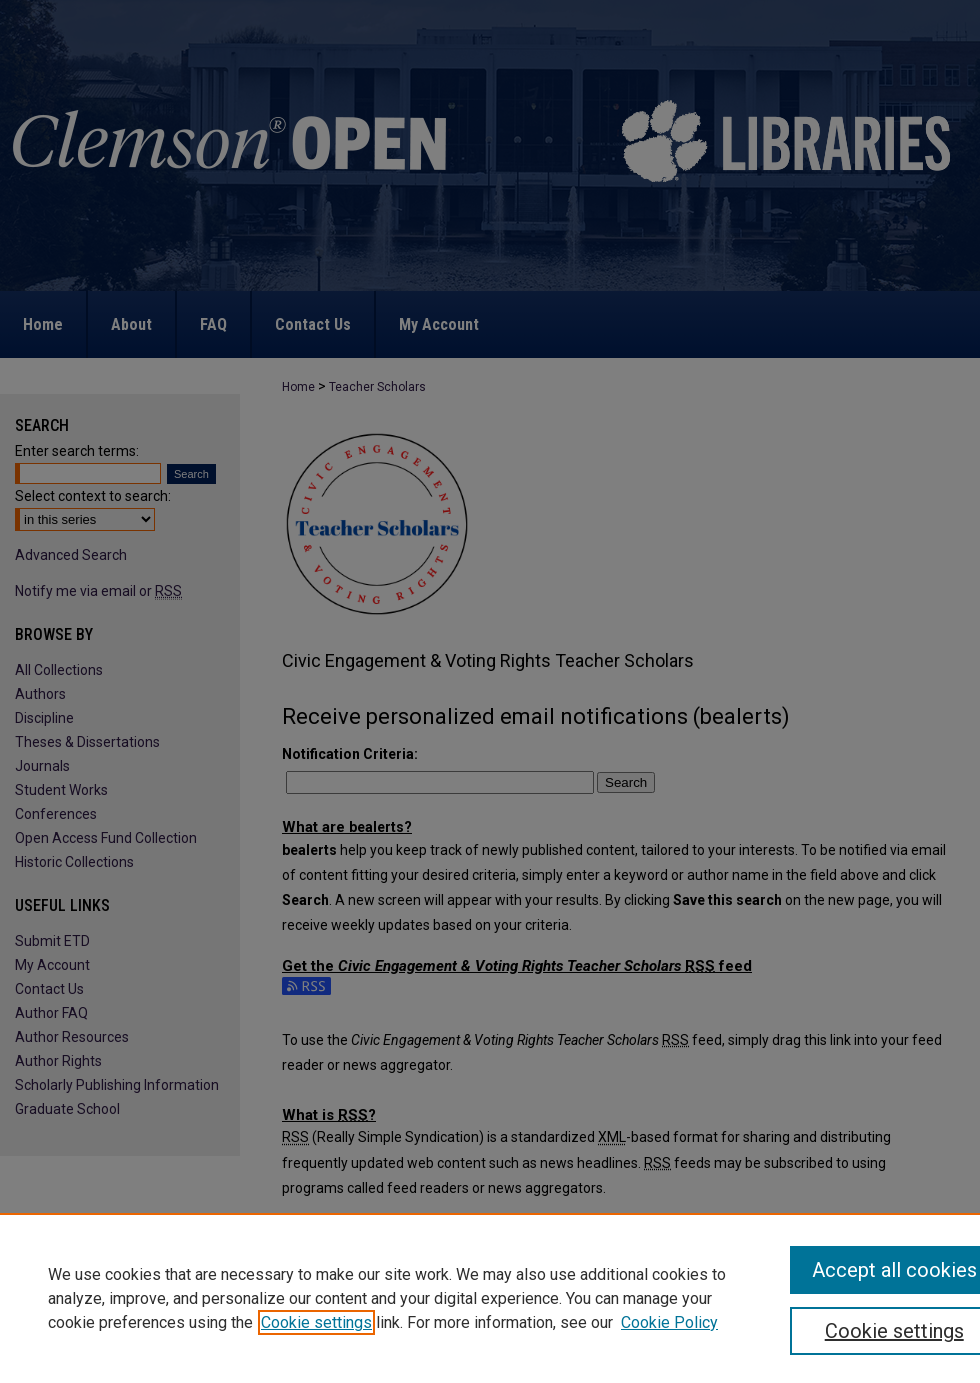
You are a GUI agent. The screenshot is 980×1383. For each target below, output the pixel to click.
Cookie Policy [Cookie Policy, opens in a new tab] (669, 1322)
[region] (490, 1298)
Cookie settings (316, 1322)
